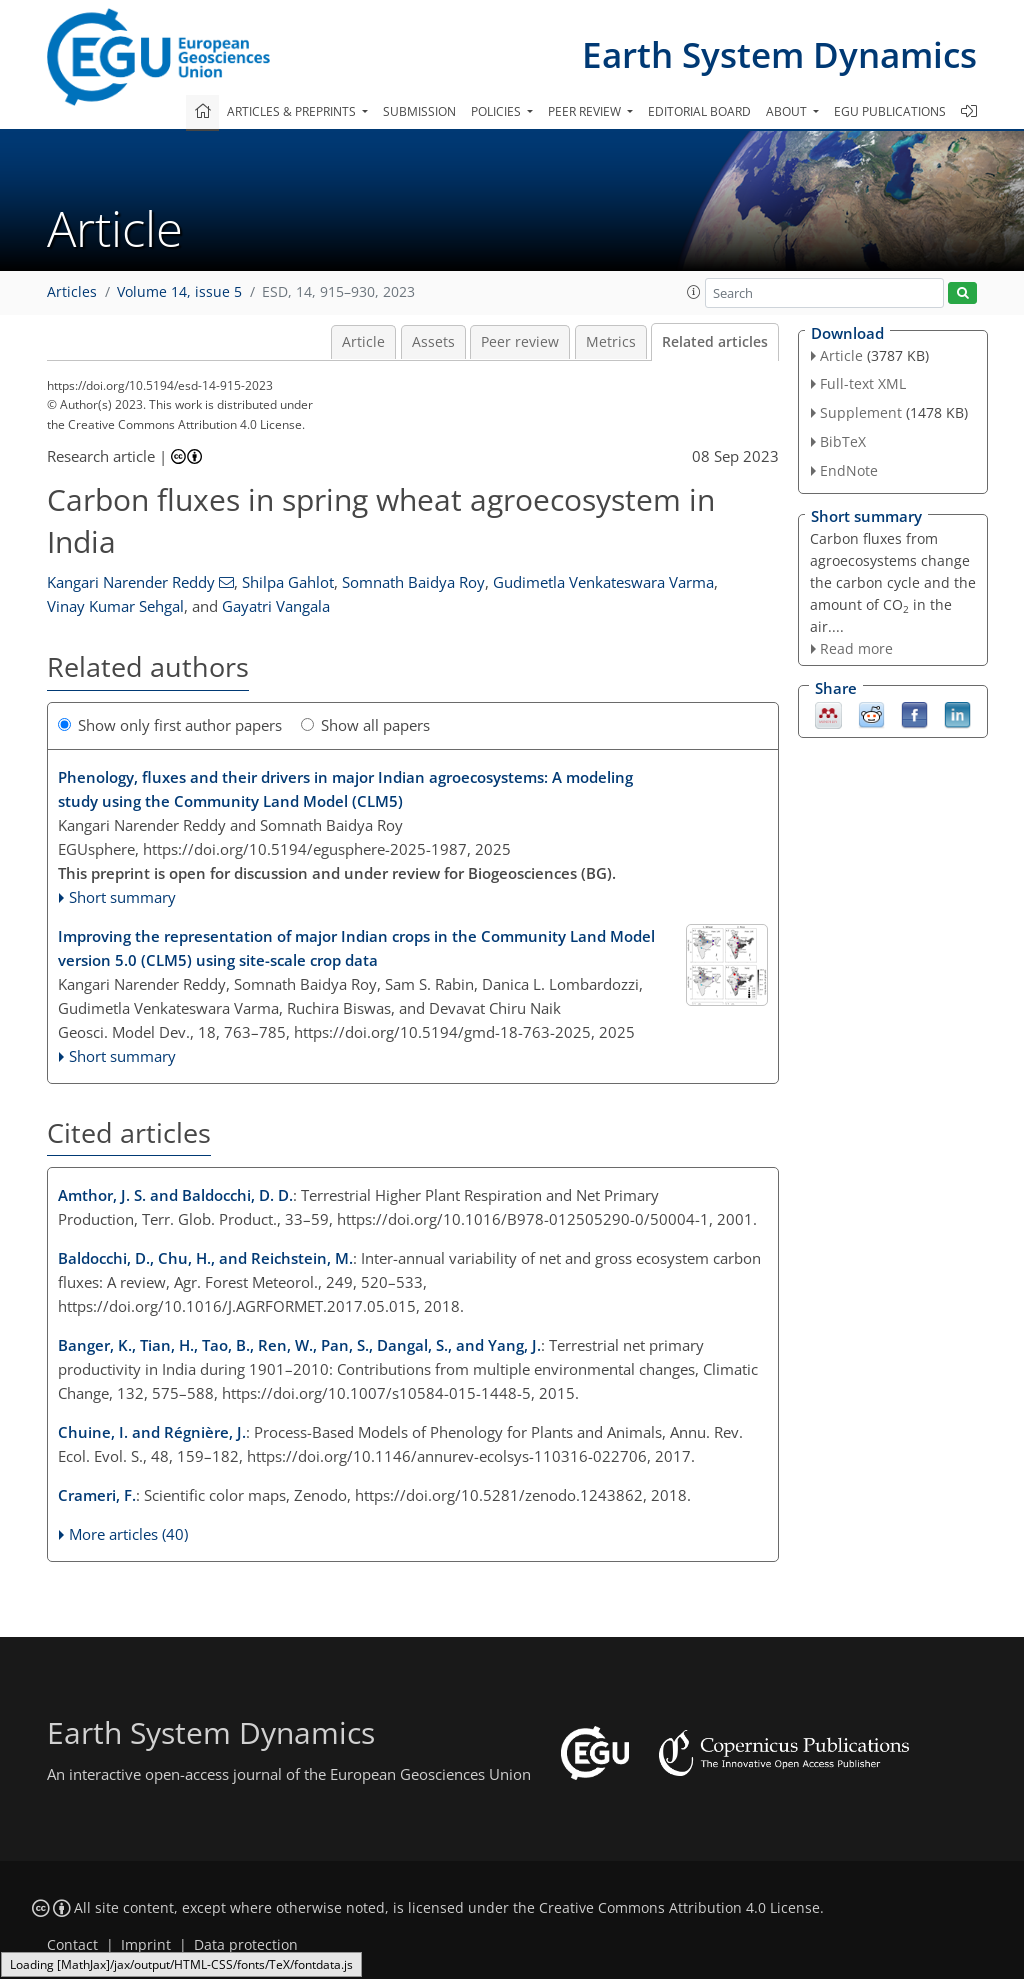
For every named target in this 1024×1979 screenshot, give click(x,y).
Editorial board (699, 111)
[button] (694, 292)
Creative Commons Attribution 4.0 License (679, 1908)
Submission (419, 111)
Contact (72, 1945)
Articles (72, 292)
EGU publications (890, 111)
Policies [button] (497, 111)
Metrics (611, 342)
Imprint (146, 1945)
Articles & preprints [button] (293, 111)
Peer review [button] (586, 111)
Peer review (520, 342)
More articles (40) (128, 1534)
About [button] (788, 111)
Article (363, 342)
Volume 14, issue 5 (179, 292)
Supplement (861, 412)
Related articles (715, 342)
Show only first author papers (170, 725)
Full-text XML (863, 383)
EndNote (849, 470)
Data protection (246, 1945)
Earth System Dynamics (779, 54)
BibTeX (843, 441)
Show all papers (365, 725)
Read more (856, 648)
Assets (433, 342)
